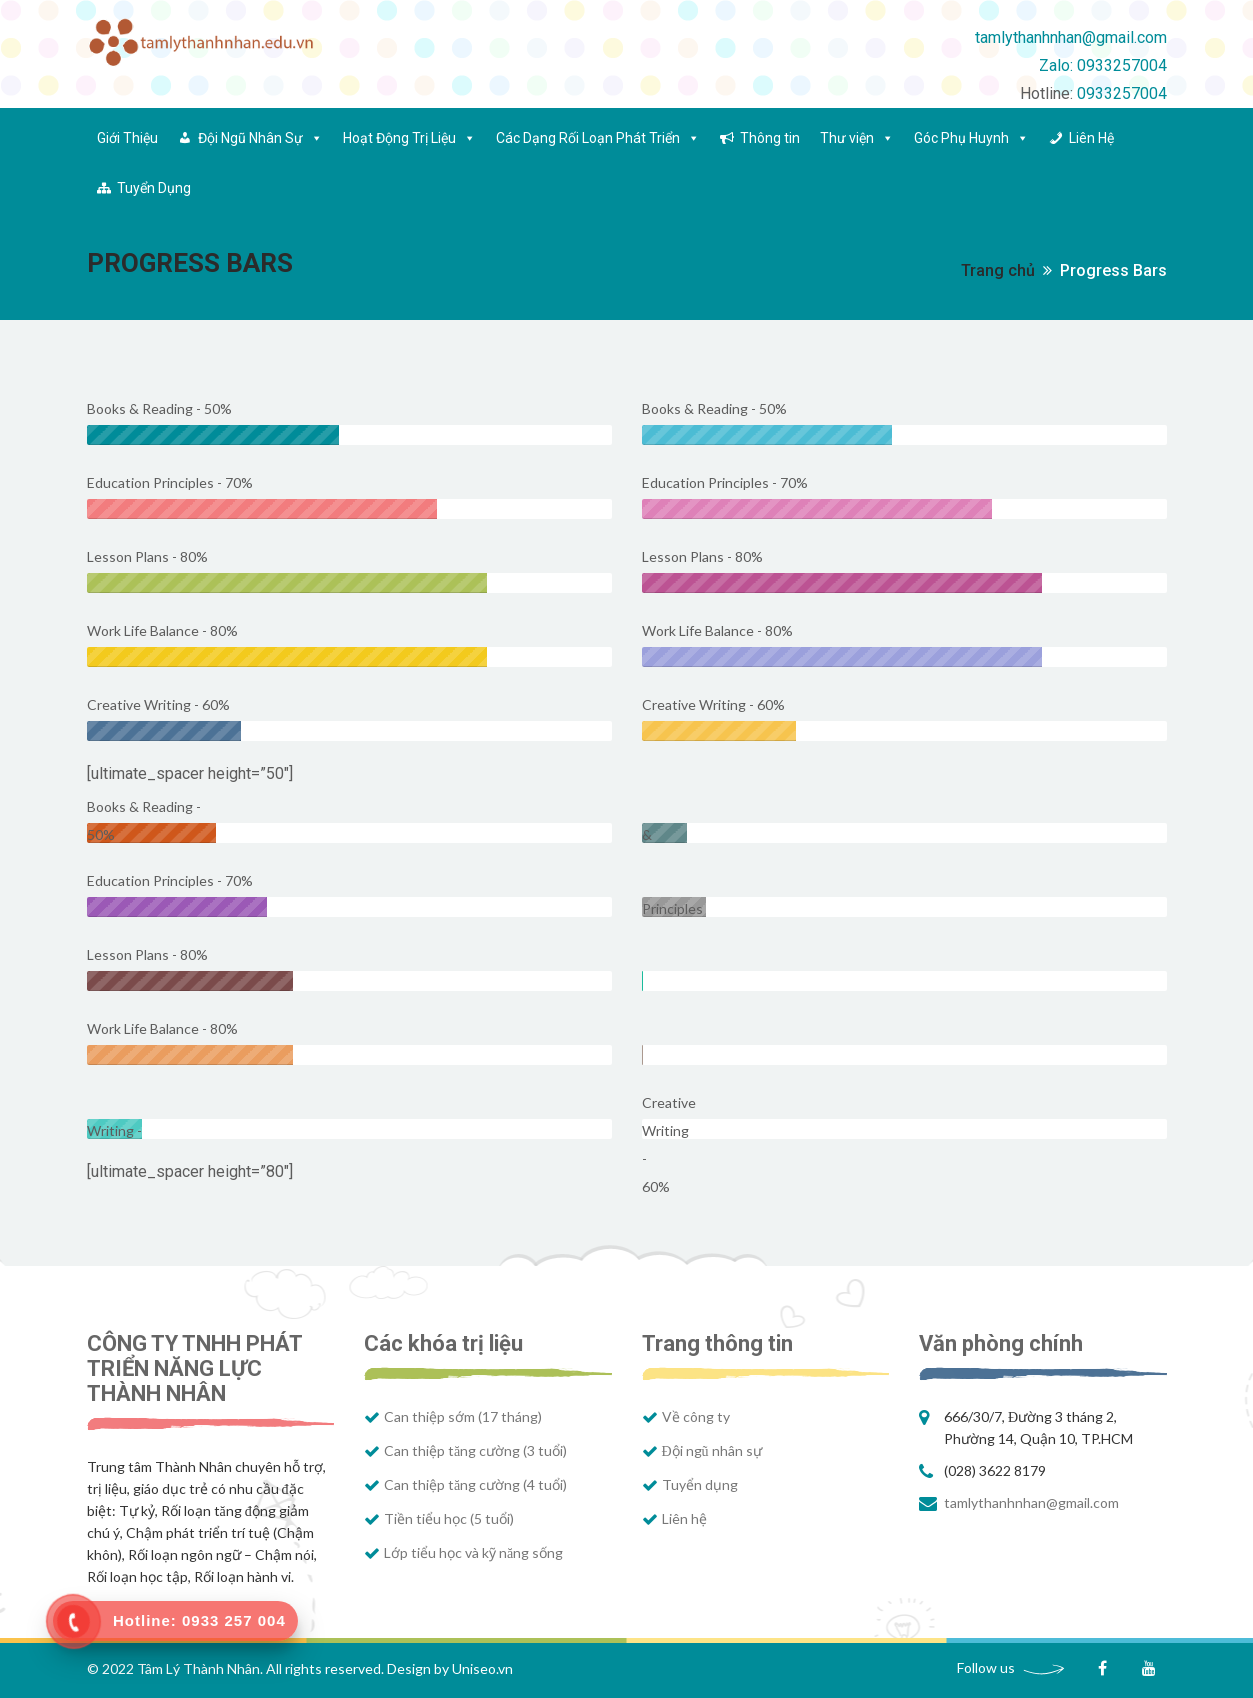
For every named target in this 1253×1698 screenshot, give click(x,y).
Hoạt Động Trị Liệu (409, 138)
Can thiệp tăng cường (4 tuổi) (475, 1484)
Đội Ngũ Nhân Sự (260, 138)
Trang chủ (998, 270)
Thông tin (770, 138)
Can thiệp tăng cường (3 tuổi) (475, 1450)
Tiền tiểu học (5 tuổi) (449, 1518)
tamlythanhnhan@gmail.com (1071, 37)
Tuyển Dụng (154, 188)
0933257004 (1122, 93)
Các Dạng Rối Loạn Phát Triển (598, 138)
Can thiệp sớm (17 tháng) (463, 1416)
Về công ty (696, 1416)
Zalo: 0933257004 (1103, 65)
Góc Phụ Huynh (971, 138)
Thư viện (857, 138)
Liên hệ (684, 1518)
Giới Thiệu (127, 138)
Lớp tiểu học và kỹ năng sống (473, 1552)
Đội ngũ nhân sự (712, 1450)
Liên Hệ (1091, 138)
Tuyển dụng (700, 1484)
